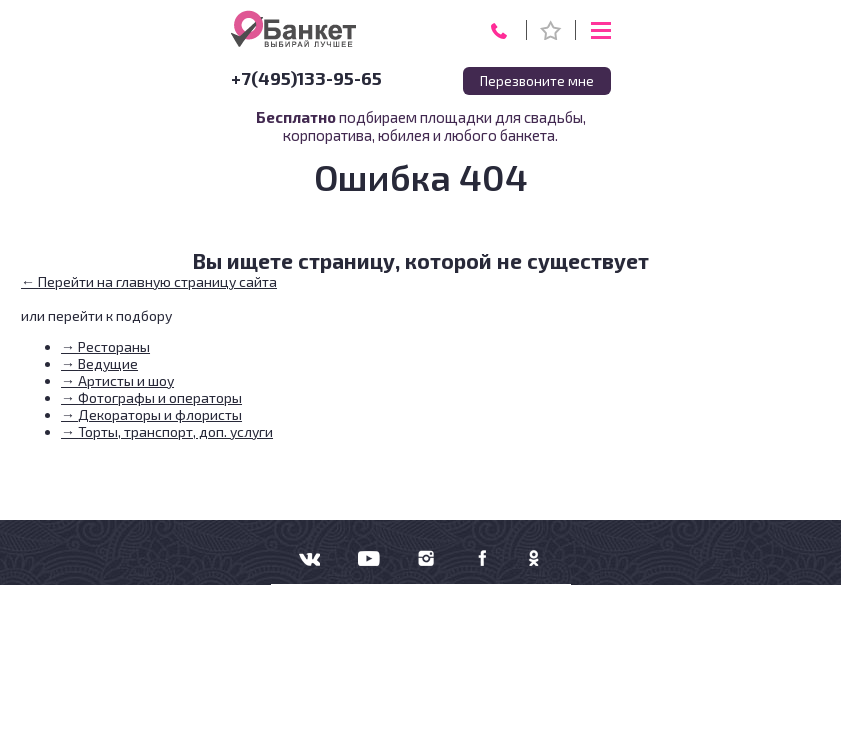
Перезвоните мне (537, 81)
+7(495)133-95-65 (306, 78)
